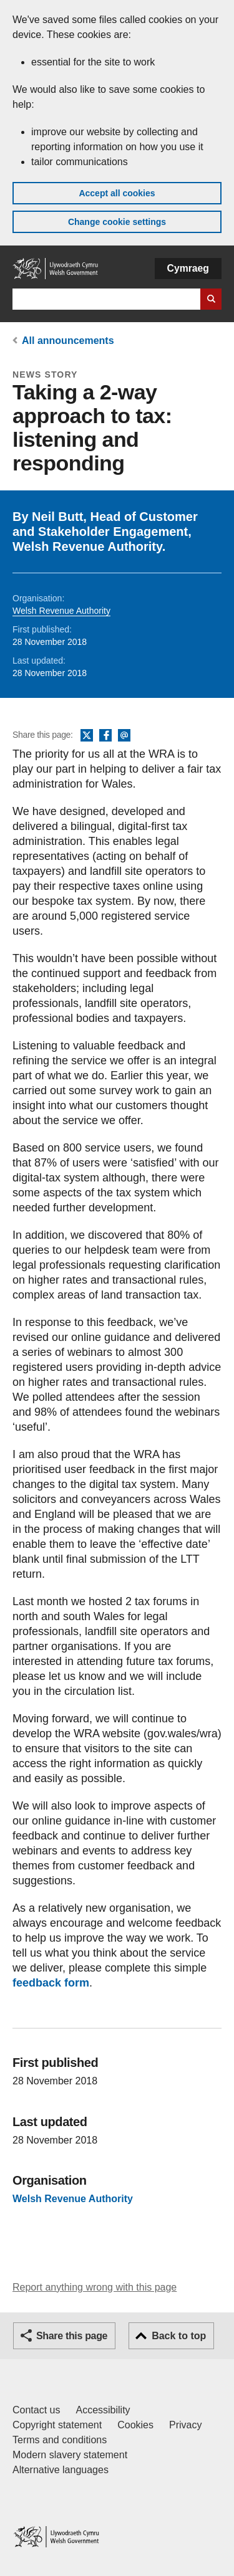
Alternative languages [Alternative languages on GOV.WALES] (60, 2469)
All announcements (68, 340)
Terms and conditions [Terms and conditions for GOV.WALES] (59, 2440)
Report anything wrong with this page (94, 2287)
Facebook (105, 736)
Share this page (71, 2335)
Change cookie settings (117, 222)
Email (124, 736)
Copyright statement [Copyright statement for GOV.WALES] (57, 2425)
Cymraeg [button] (188, 268)
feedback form (50, 1983)
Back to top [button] (179, 2335)
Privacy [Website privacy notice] (185, 2425)
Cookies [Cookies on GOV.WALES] (135, 2425)
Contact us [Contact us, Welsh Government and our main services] (36, 2410)
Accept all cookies (117, 193)
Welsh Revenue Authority (61, 611)
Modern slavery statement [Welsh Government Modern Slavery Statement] (69, 2455)
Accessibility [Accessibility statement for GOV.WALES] (103, 2410)
